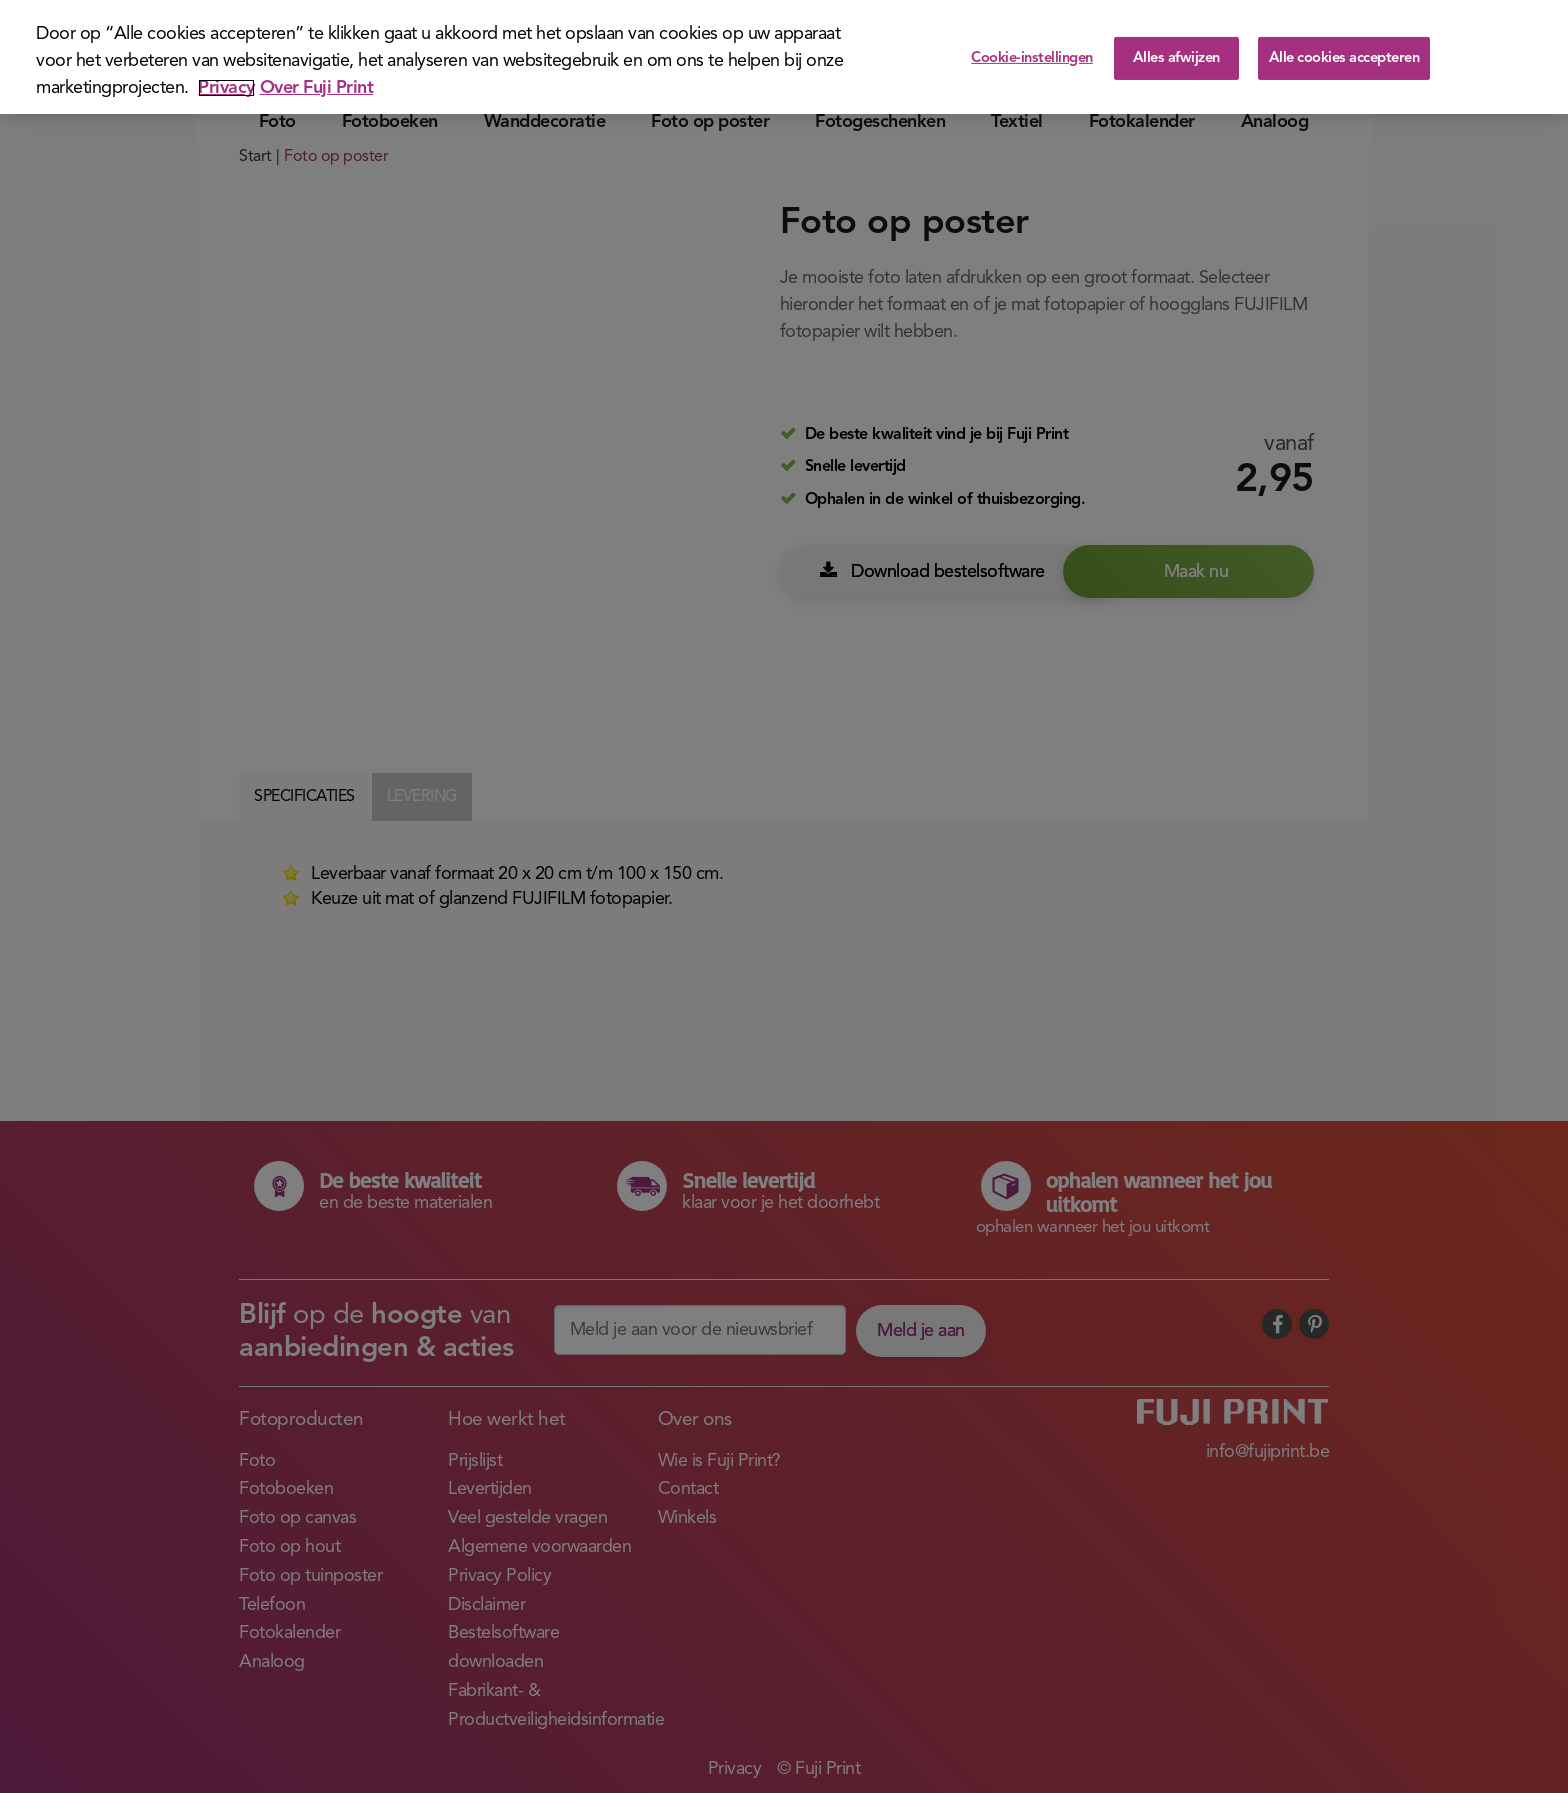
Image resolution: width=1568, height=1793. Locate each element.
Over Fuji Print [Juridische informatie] (317, 80)
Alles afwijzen (1176, 50)
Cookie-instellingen (1032, 50)
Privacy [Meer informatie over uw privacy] (226, 80)
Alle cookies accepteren (1344, 50)
